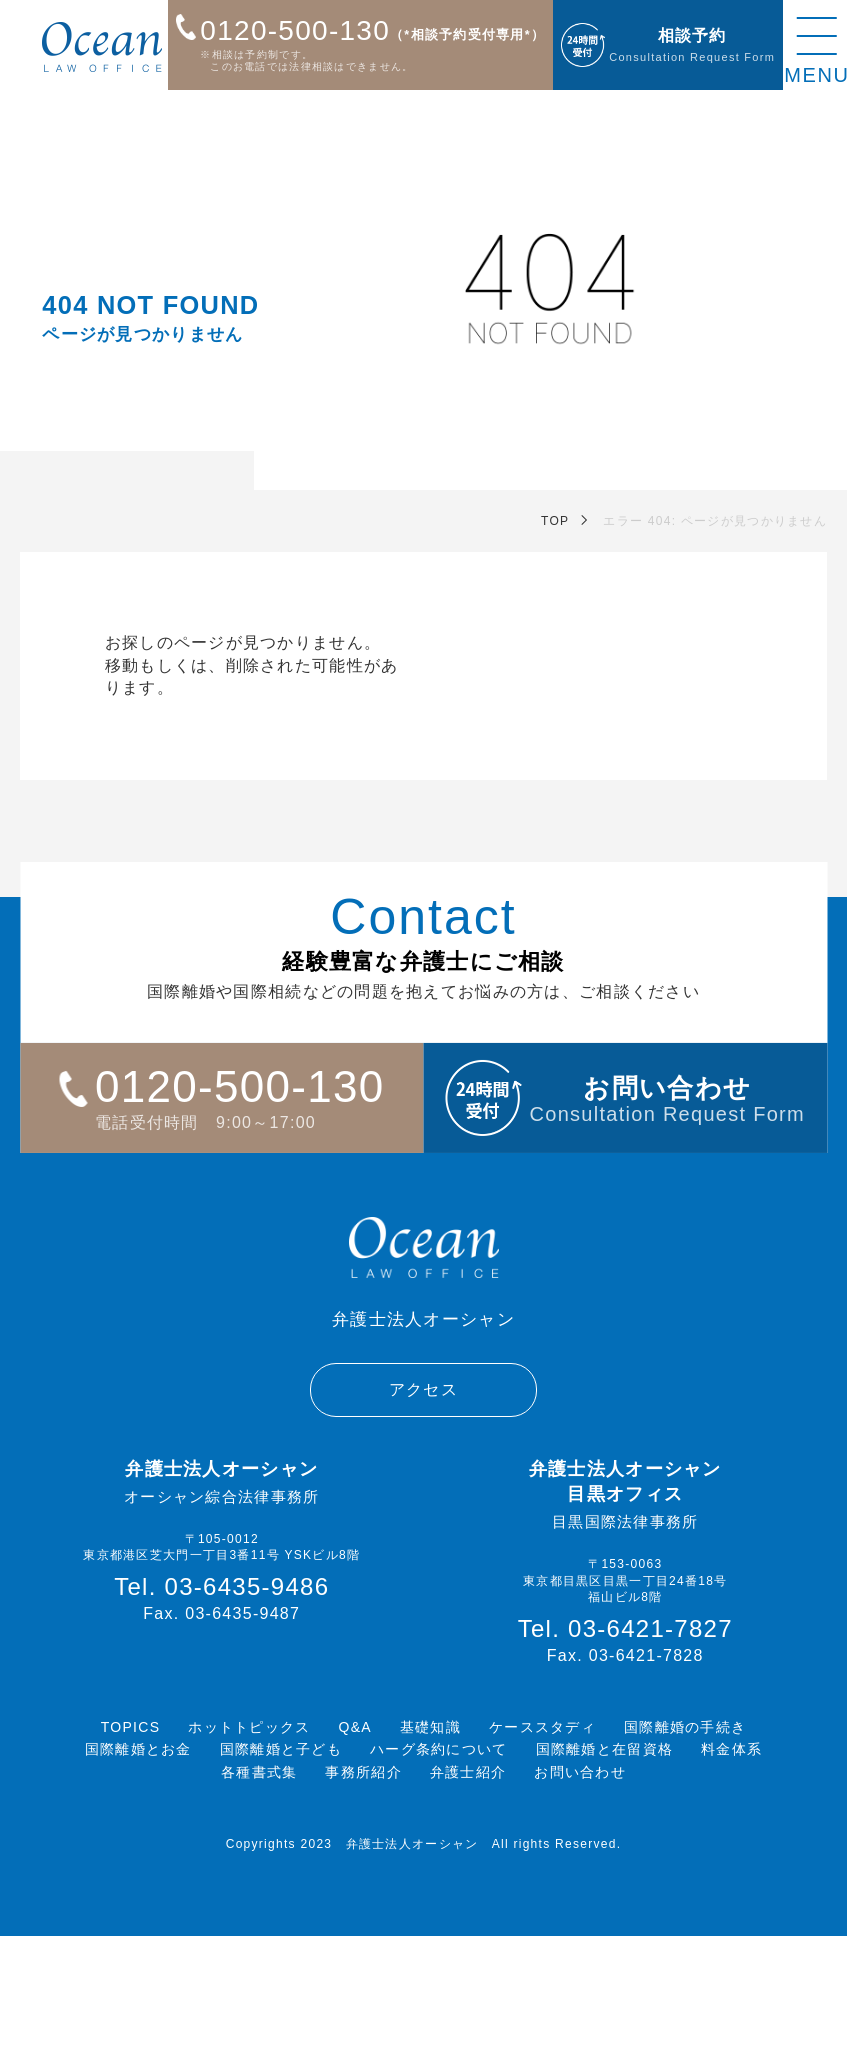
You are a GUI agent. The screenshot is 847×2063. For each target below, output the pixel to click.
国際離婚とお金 (138, 1749)
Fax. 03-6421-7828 (625, 1655)
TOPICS (131, 1727)
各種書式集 (259, 1772)
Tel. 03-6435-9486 (221, 1587)
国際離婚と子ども (281, 1749)
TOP (555, 521)
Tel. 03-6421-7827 (625, 1629)
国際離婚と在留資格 (605, 1749)
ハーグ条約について (439, 1749)
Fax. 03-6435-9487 (221, 1613)
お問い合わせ (580, 1772)
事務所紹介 (363, 1772)
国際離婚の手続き (685, 1727)
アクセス (423, 1389)
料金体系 (731, 1749)
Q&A (355, 1727)
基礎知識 (430, 1727)
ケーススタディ (542, 1727)
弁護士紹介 (468, 1772)
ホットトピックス (249, 1727)
